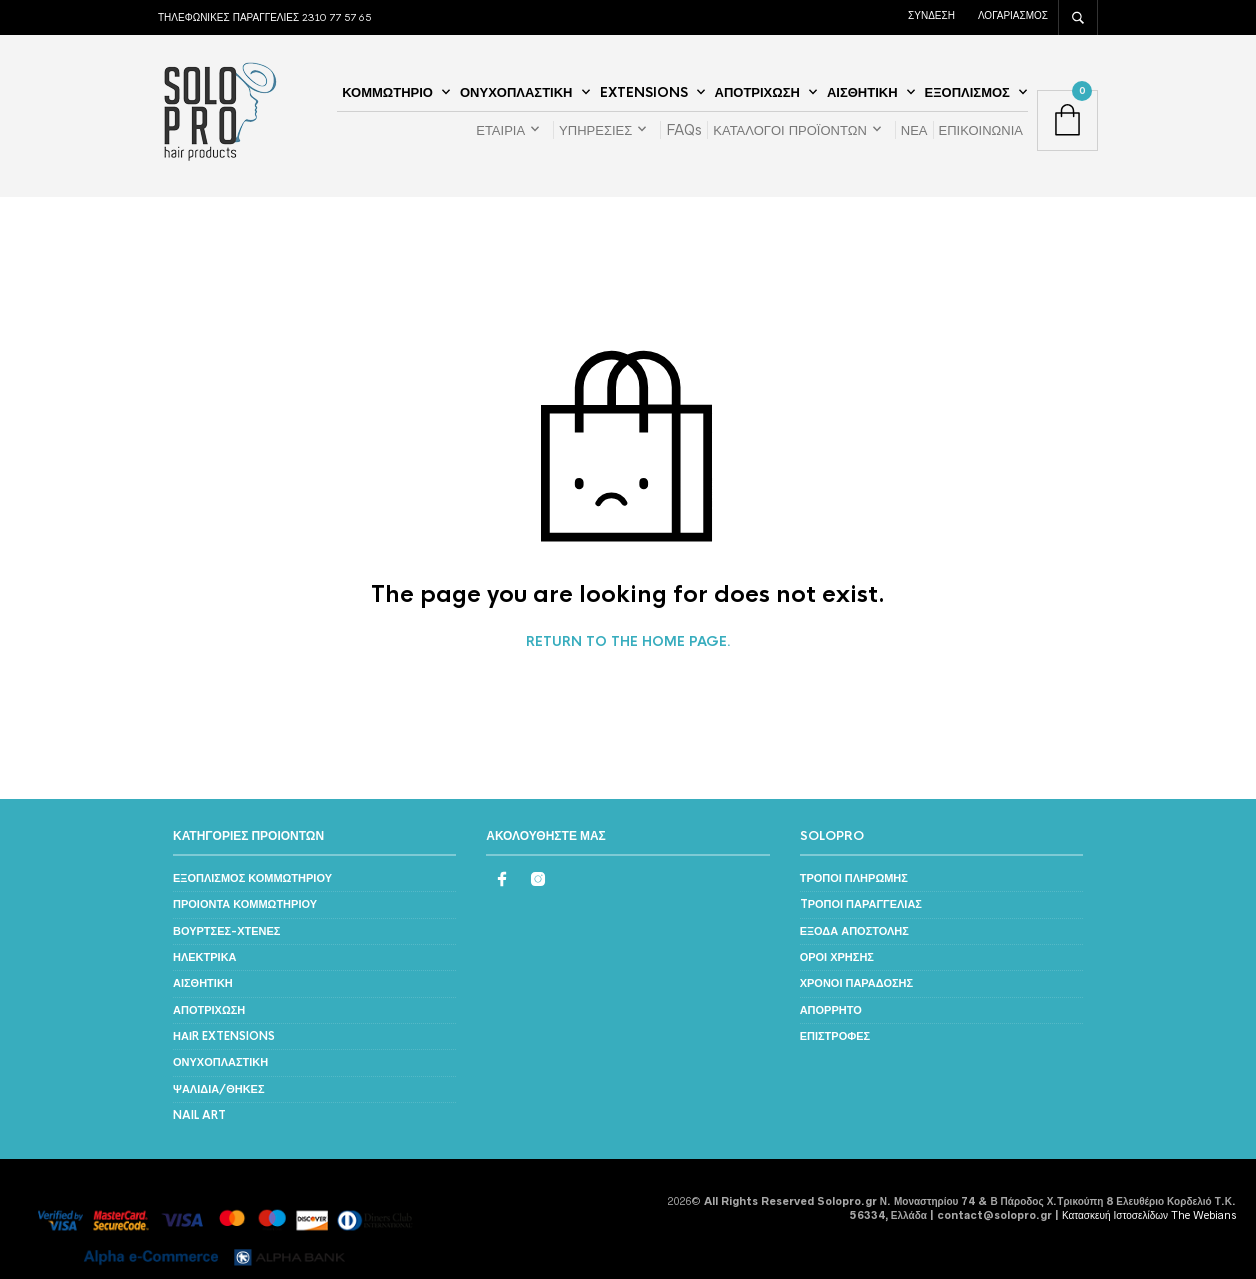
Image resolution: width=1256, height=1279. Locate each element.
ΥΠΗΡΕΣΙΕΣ (595, 130)
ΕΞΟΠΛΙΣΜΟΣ (967, 92)
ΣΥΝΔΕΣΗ (931, 15)
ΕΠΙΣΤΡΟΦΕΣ (835, 1036)
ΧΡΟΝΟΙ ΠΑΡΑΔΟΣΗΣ (856, 983)
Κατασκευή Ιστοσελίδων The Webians (1149, 1215)
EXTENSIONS (644, 92)
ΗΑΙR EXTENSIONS (224, 1036)
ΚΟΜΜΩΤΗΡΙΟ (387, 92)
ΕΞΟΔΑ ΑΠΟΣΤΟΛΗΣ (854, 931)
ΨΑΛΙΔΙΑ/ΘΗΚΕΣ (219, 1089)
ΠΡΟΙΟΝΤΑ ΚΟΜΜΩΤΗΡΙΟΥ (245, 904)
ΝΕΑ (914, 130)
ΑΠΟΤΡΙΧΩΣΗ (757, 92)
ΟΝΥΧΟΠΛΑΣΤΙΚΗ (516, 92)
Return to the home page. (628, 642)
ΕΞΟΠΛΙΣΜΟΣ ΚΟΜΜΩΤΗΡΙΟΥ (252, 878)
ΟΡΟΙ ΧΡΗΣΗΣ (837, 957)
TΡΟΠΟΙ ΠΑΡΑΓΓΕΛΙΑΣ (861, 904)
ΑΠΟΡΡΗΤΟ (831, 1010)
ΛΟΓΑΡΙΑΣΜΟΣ (1013, 15)
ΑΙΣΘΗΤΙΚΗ (862, 92)
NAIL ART (199, 1115)
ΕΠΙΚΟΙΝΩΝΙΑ (981, 130)
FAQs (684, 130)
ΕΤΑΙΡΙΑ (500, 130)
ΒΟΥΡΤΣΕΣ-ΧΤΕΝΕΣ (226, 931)
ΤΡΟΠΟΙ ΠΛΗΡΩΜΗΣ (854, 878)
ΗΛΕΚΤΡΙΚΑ (205, 957)
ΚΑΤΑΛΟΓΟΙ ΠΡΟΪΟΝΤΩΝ (790, 130)
